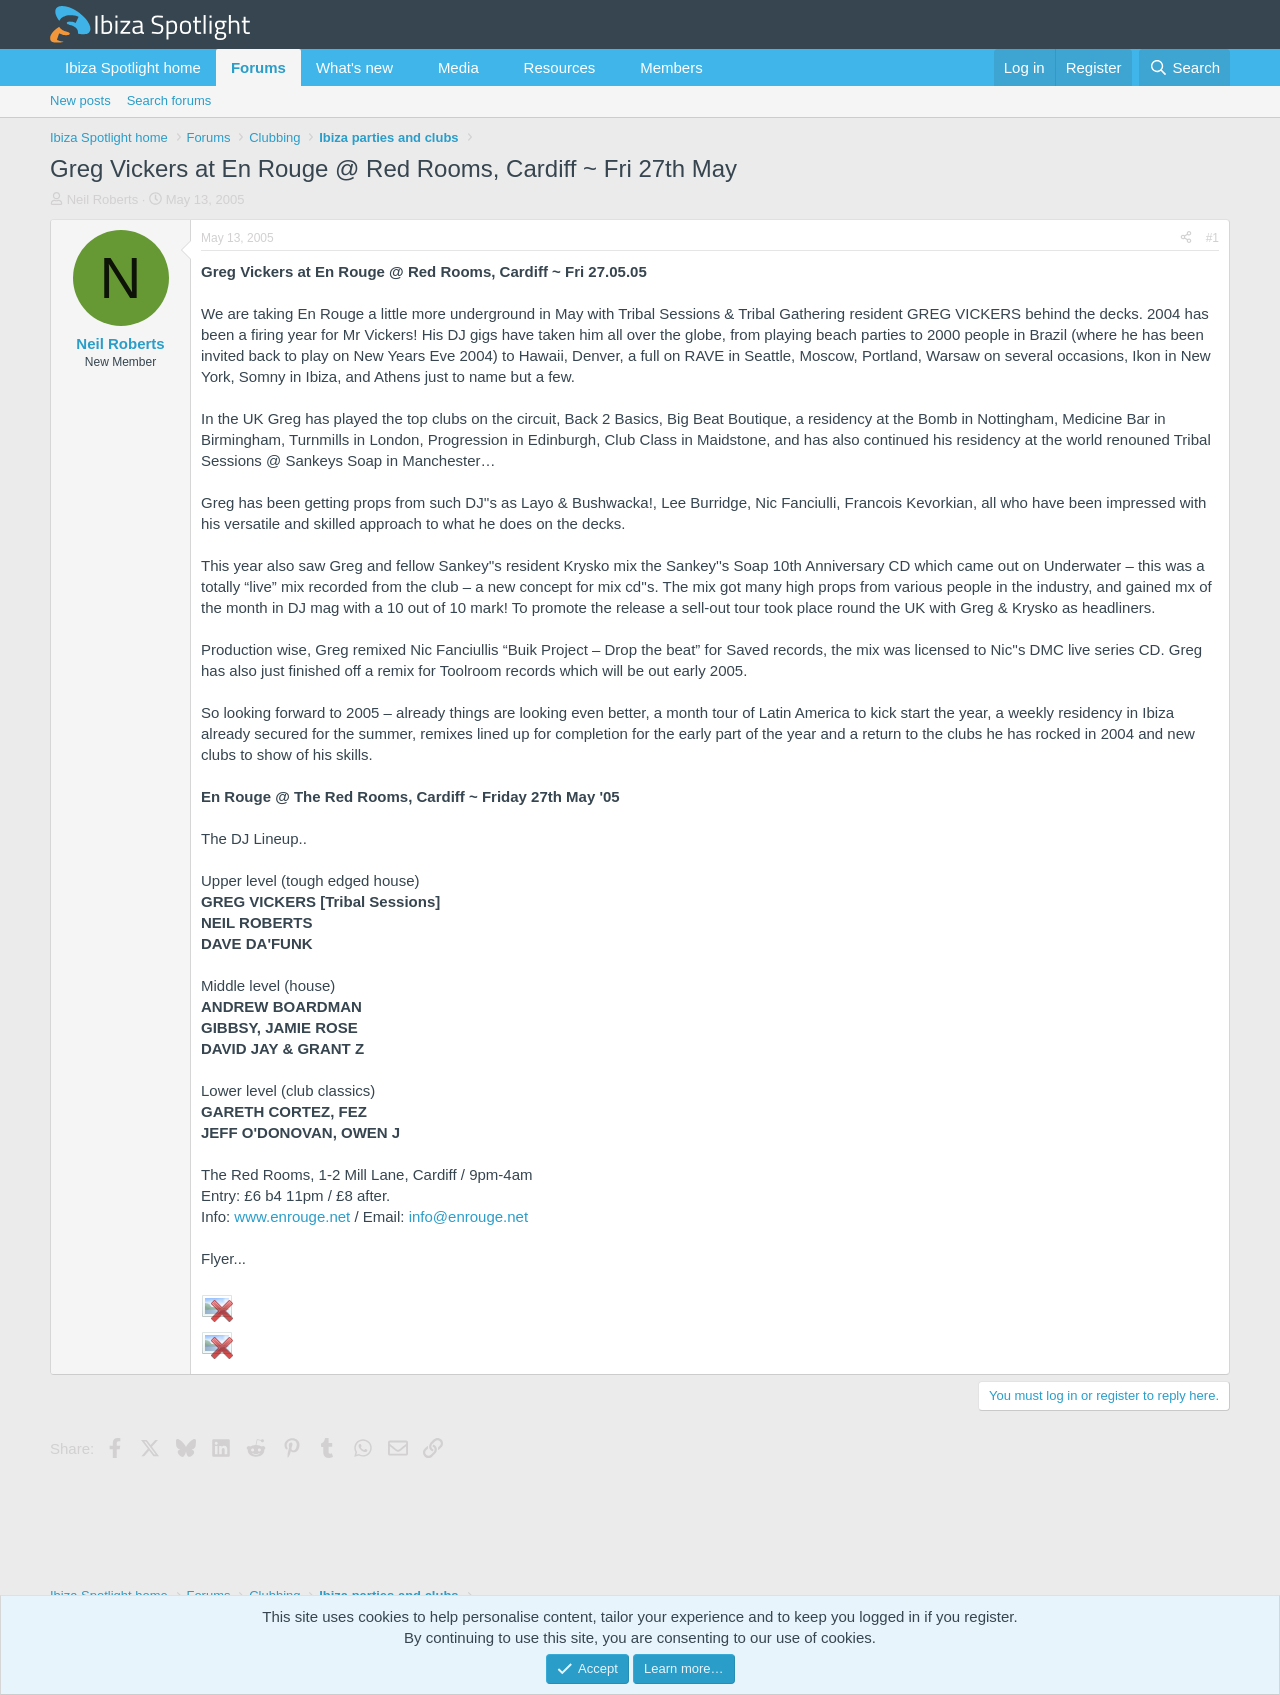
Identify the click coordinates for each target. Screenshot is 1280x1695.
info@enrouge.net (468, 1216)
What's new (354, 67)
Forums (258, 67)
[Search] (1184, 67)
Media (458, 67)
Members (671, 67)
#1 (1212, 238)
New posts (80, 100)
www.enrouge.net (292, 1216)
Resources (560, 67)
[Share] (1186, 238)
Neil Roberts (103, 199)
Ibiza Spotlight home (133, 67)
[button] (409, 67)
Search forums (169, 100)
